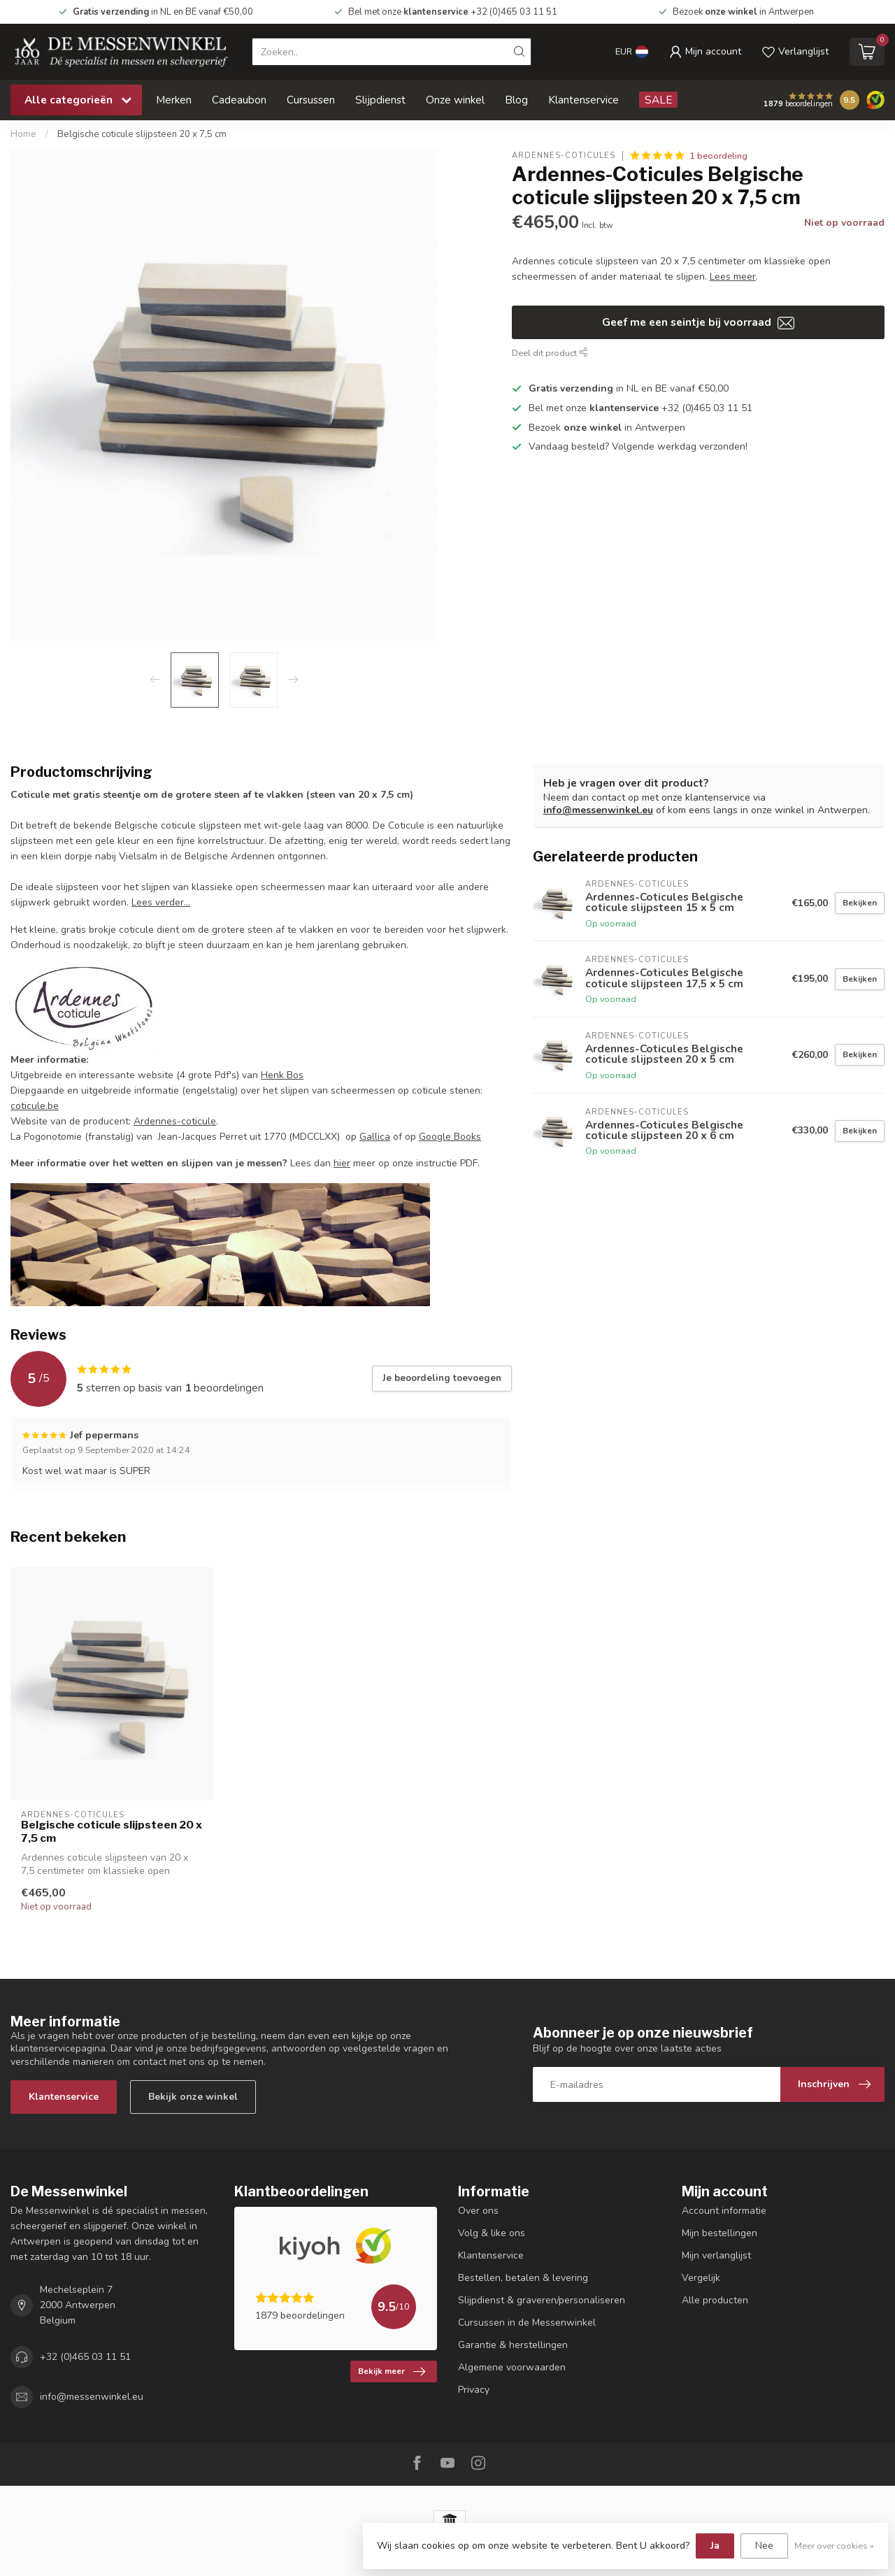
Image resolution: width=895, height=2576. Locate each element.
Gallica (374, 1136)
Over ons (478, 2210)
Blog (516, 99)
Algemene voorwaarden (512, 2367)
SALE (658, 99)
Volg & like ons (491, 2233)
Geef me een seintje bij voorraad (698, 322)
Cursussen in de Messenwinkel (527, 2322)
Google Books (450, 1136)
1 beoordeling (718, 156)
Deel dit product (550, 353)
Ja (714, 2545)
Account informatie (724, 2210)
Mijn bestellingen (719, 2233)
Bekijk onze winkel (193, 2096)
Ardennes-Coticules (563, 155)
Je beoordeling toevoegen (441, 1378)
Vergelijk (701, 2277)
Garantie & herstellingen (513, 2345)
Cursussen (311, 99)
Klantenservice (583, 99)
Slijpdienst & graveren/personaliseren (541, 2300)
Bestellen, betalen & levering (523, 2277)
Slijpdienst (380, 99)
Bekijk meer (391, 2371)
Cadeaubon (239, 99)
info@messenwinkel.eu (598, 810)
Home (23, 134)
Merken (174, 99)
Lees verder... (160, 902)
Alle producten (715, 2300)
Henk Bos (282, 1075)
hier (342, 1163)
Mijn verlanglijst (716, 2255)
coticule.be (34, 1105)
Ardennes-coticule (175, 1121)
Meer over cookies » (834, 2546)
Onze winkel (455, 99)
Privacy (473, 2389)
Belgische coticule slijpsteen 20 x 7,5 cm (142, 134)
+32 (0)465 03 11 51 (85, 2356)
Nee (764, 2545)
